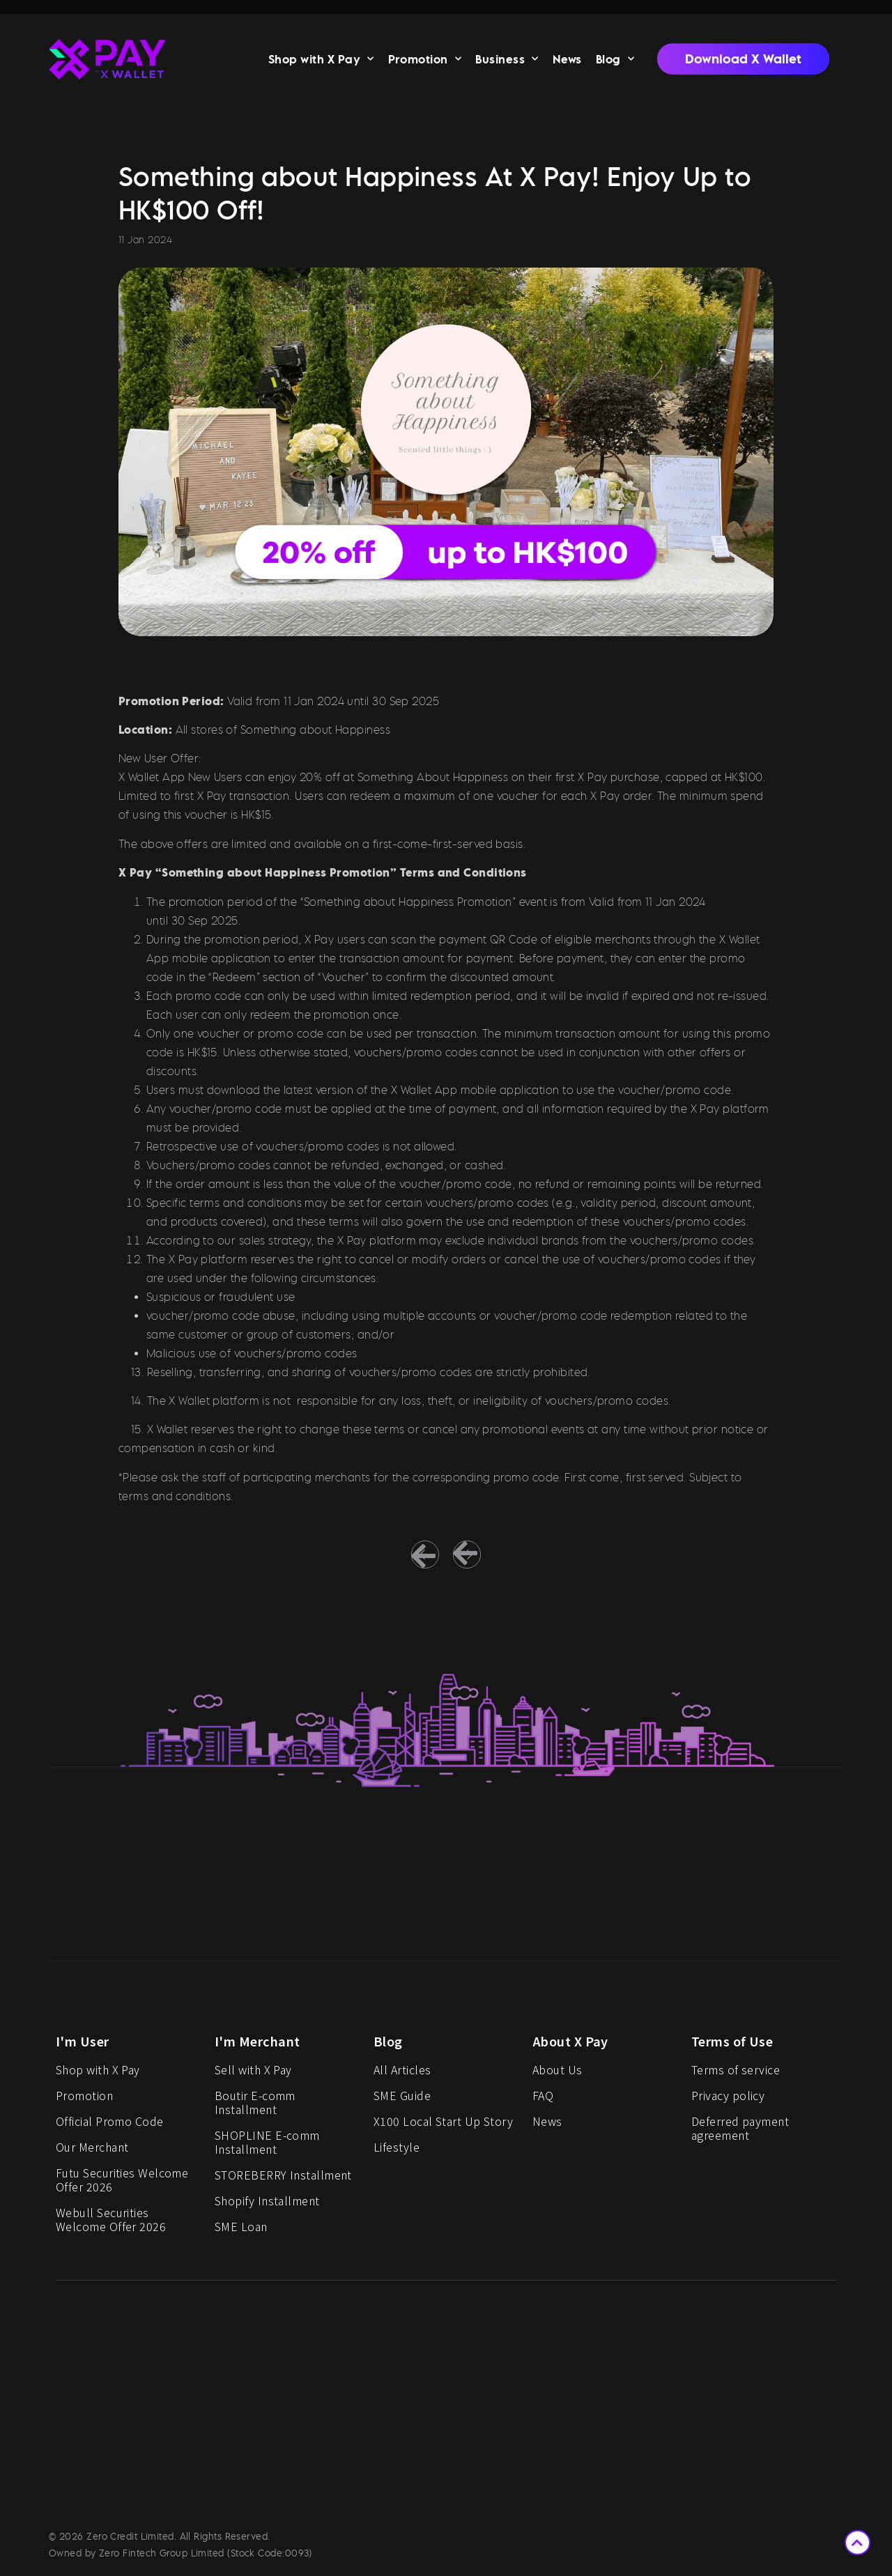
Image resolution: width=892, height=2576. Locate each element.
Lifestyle (397, 2151)
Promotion (425, 62)
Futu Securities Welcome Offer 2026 (122, 2184)
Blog (615, 62)
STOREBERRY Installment (283, 2179)
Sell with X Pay (253, 2074)
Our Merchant (92, 2151)
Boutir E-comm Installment (255, 2107)
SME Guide (402, 2100)
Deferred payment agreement (740, 2133)
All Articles (402, 2074)
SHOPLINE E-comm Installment (267, 2146)
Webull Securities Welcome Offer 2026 (111, 2224)
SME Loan (241, 2231)
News (567, 62)
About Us (557, 2074)
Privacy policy (727, 2100)
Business (506, 62)
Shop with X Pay (321, 62)
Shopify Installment (267, 2205)
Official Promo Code (110, 2126)
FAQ (542, 2100)
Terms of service (735, 2074)
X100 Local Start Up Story (443, 2126)
